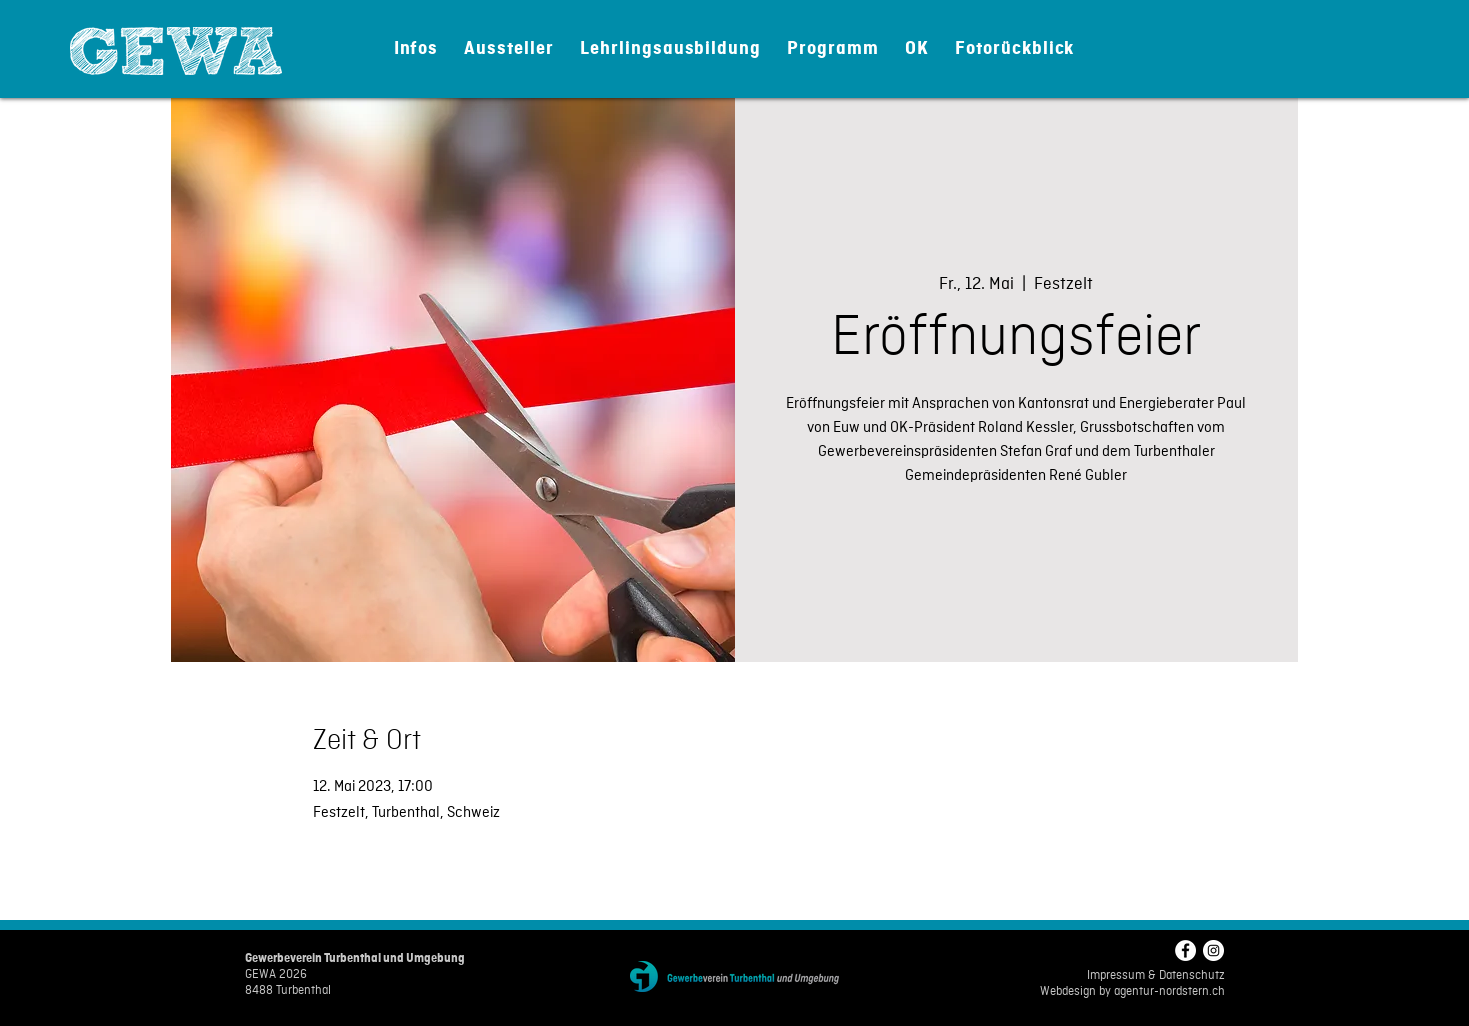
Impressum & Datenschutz (1156, 976)
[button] (416, 48)
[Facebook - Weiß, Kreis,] (1185, 950)
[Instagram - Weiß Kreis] (1213, 950)
